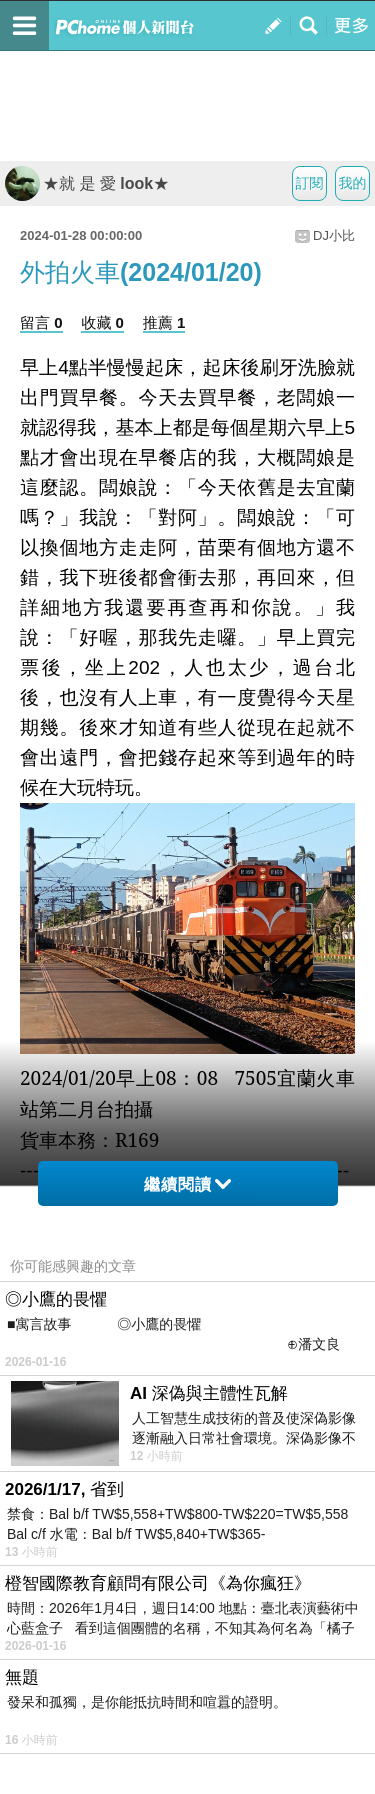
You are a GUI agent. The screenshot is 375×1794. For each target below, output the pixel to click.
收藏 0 (102, 322)
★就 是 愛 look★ (87, 183)
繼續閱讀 (187, 1184)
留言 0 (41, 322)
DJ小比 (334, 235)
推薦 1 (164, 322)
